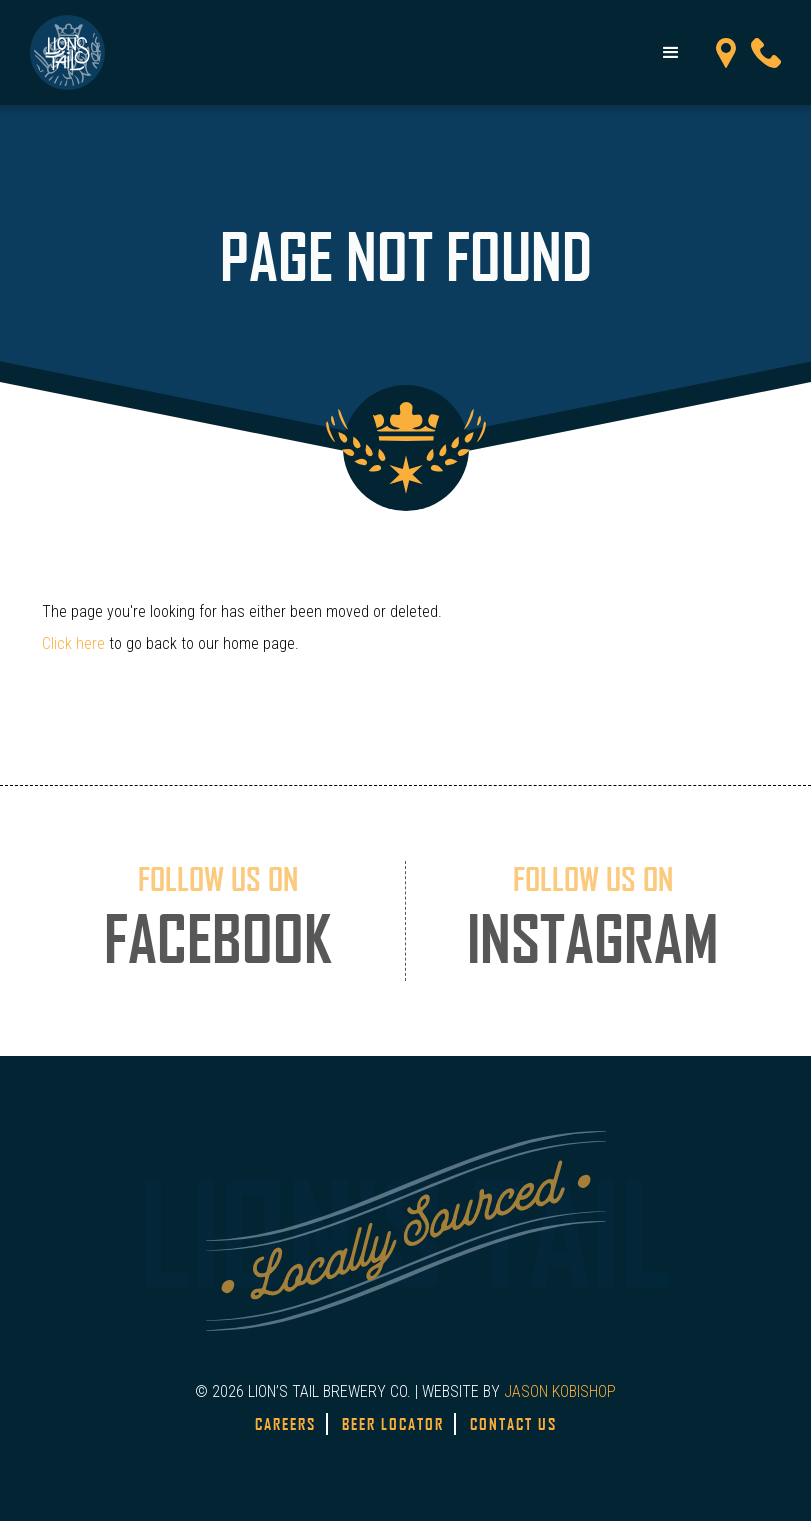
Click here (73, 643)
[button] (671, 53)
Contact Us (513, 1424)
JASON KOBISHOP (560, 1391)
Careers (285, 1424)
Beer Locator (393, 1424)
